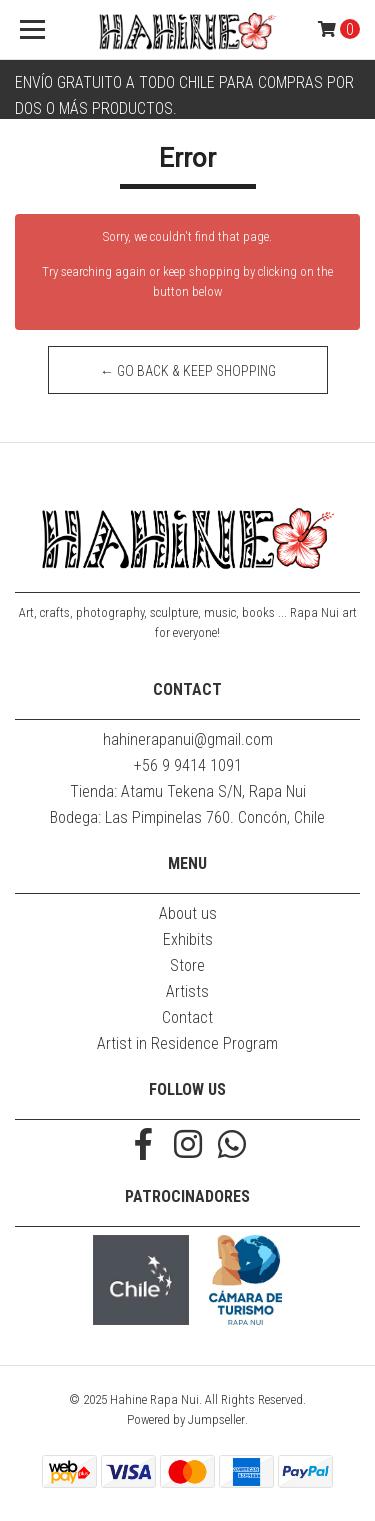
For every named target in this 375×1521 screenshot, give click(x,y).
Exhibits (188, 939)
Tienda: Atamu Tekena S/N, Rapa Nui (188, 791)
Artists (187, 991)
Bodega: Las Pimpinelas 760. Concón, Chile (187, 817)
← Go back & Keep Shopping (188, 371)
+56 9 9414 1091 (188, 765)
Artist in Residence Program (187, 1043)
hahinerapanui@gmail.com (188, 739)
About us (188, 913)
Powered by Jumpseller (186, 1419)
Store (187, 965)
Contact (187, 1017)
